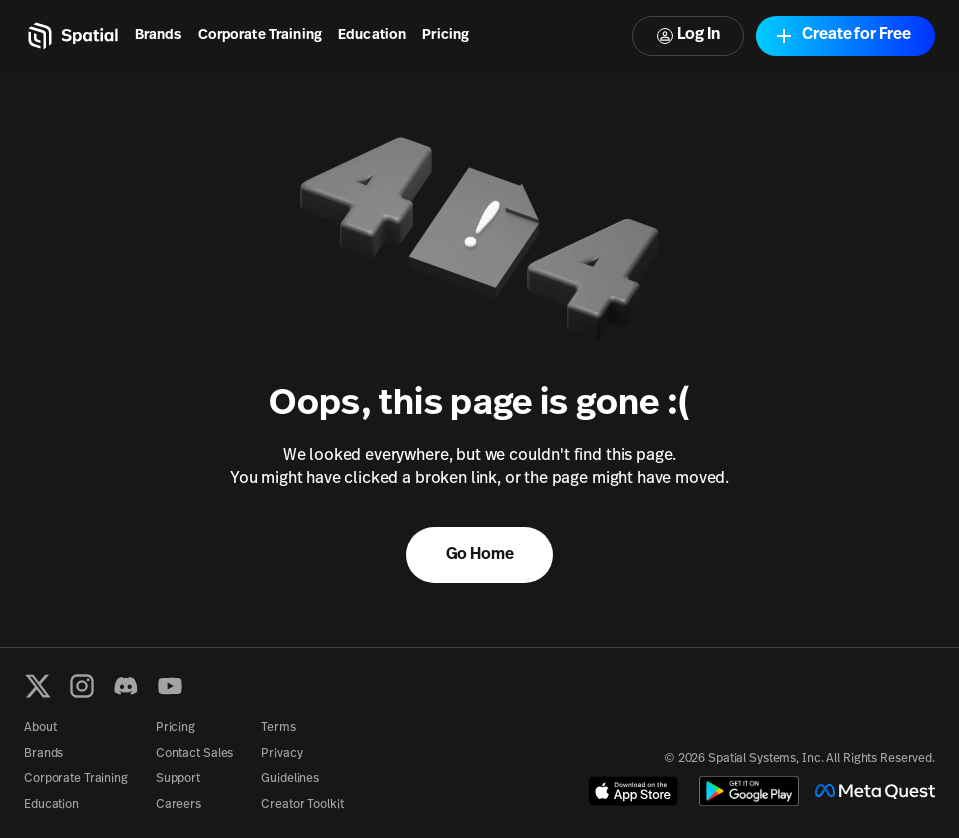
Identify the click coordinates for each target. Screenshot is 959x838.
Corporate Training (260, 35)
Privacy (281, 754)
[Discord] (126, 686)
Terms (278, 728)
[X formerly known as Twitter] (38, 686)
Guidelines (290, 779)
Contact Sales (194, 754)
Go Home (480, 555)
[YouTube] (170, 686)
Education (372, 35)
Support (178, 779)
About (40, 728)
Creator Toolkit (302, 805)
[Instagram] (82, 686)
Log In (688, 35)
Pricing (445, 35)
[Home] (71, 36)
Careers (178, 805)
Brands (158, 35)
